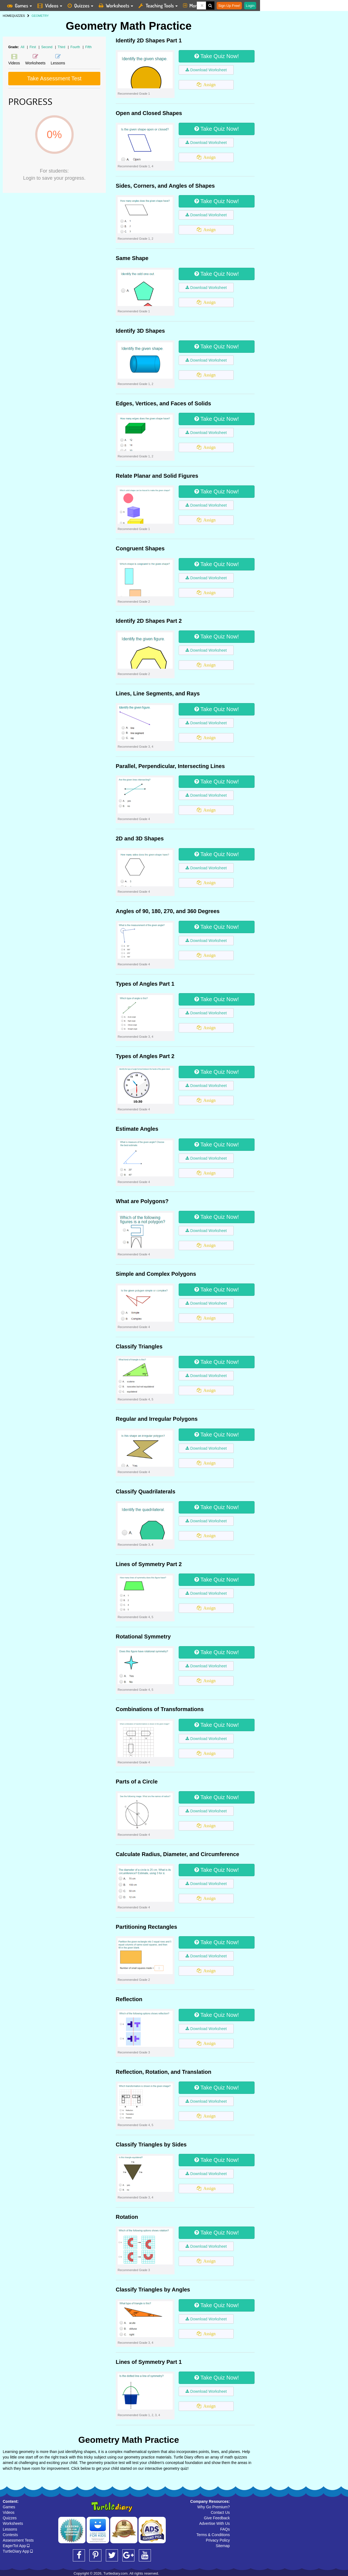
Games (9, 2507)
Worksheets (13, 2523)
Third (62, 47)
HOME (7, 15)
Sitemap (223, 2546)
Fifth (88, 47)
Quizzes (10, 2518)
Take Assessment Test (54, 78)
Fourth (75, 47)
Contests (10, 2535)
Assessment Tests (18, 2540)
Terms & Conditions (213, 2535)
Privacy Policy (218, 2540)
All (22, 47)
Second (47, 47)
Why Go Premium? (213, 2507)
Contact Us (220, 2512)
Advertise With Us (214, 2523)
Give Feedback (217, 2518)
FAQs (225, 2529)
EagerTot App (16, 2546)
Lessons (10, 2529)
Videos (9, 2512)
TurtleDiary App (18, 2551)
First (33, 47)
